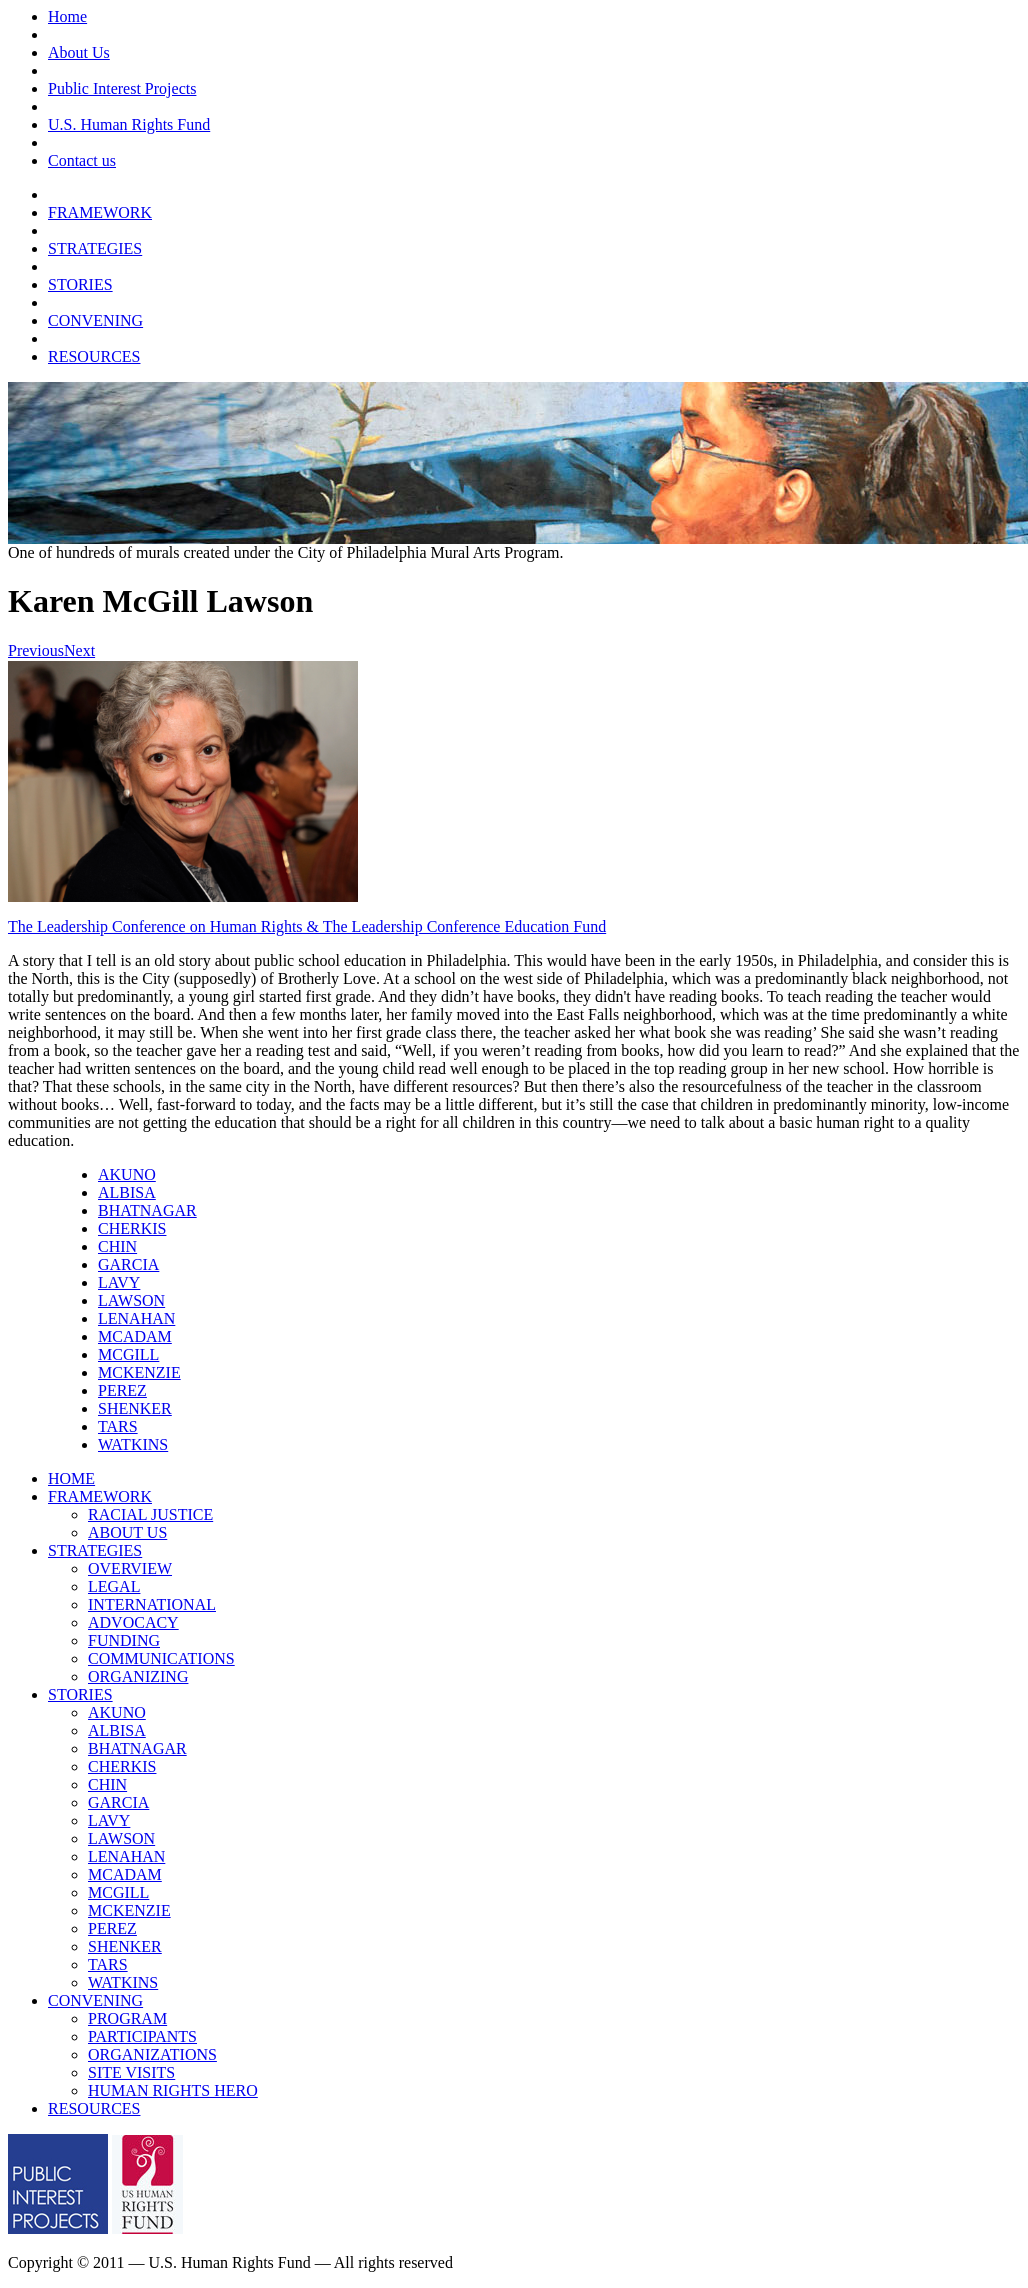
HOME (71, 1478)
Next (79, 650)
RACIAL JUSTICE (150, 1514)
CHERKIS (132, 1228)
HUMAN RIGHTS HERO (173, 2090)
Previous (36, 650)
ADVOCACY (133, 1622)
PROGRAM (127, 2018)
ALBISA (127, 1192)
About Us (79, 52)
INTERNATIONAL (152, 1604)
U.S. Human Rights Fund (129, 124)
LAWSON (131, 1300)
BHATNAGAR (147, 1210)
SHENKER (135, 1408)
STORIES (80, 284)
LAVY (119, 1282)
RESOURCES (94, 356)
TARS (118, 1426)
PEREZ (122, 1390)
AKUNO (127, 1174)
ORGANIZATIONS (152, 2054)
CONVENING (95, 320)
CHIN (117, 1246)
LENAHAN (136, 1318)
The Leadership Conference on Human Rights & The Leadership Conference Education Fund (307, 926)
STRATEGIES (95, 248)
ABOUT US (127, 1532)
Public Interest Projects (122, 88)
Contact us (82, 160)
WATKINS (133, 1444)
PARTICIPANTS (142, 2036)
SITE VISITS (131, 2072)
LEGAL (114, 1586)
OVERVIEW (130, 1568)
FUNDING (124, 1640)
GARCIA (128, 1264)
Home (67, 16)
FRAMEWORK (100, 212)
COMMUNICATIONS (161, 1658)
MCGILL (128, 1354)
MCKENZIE (139, 1372)
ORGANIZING (138, 1676)
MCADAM (135, 1336)
